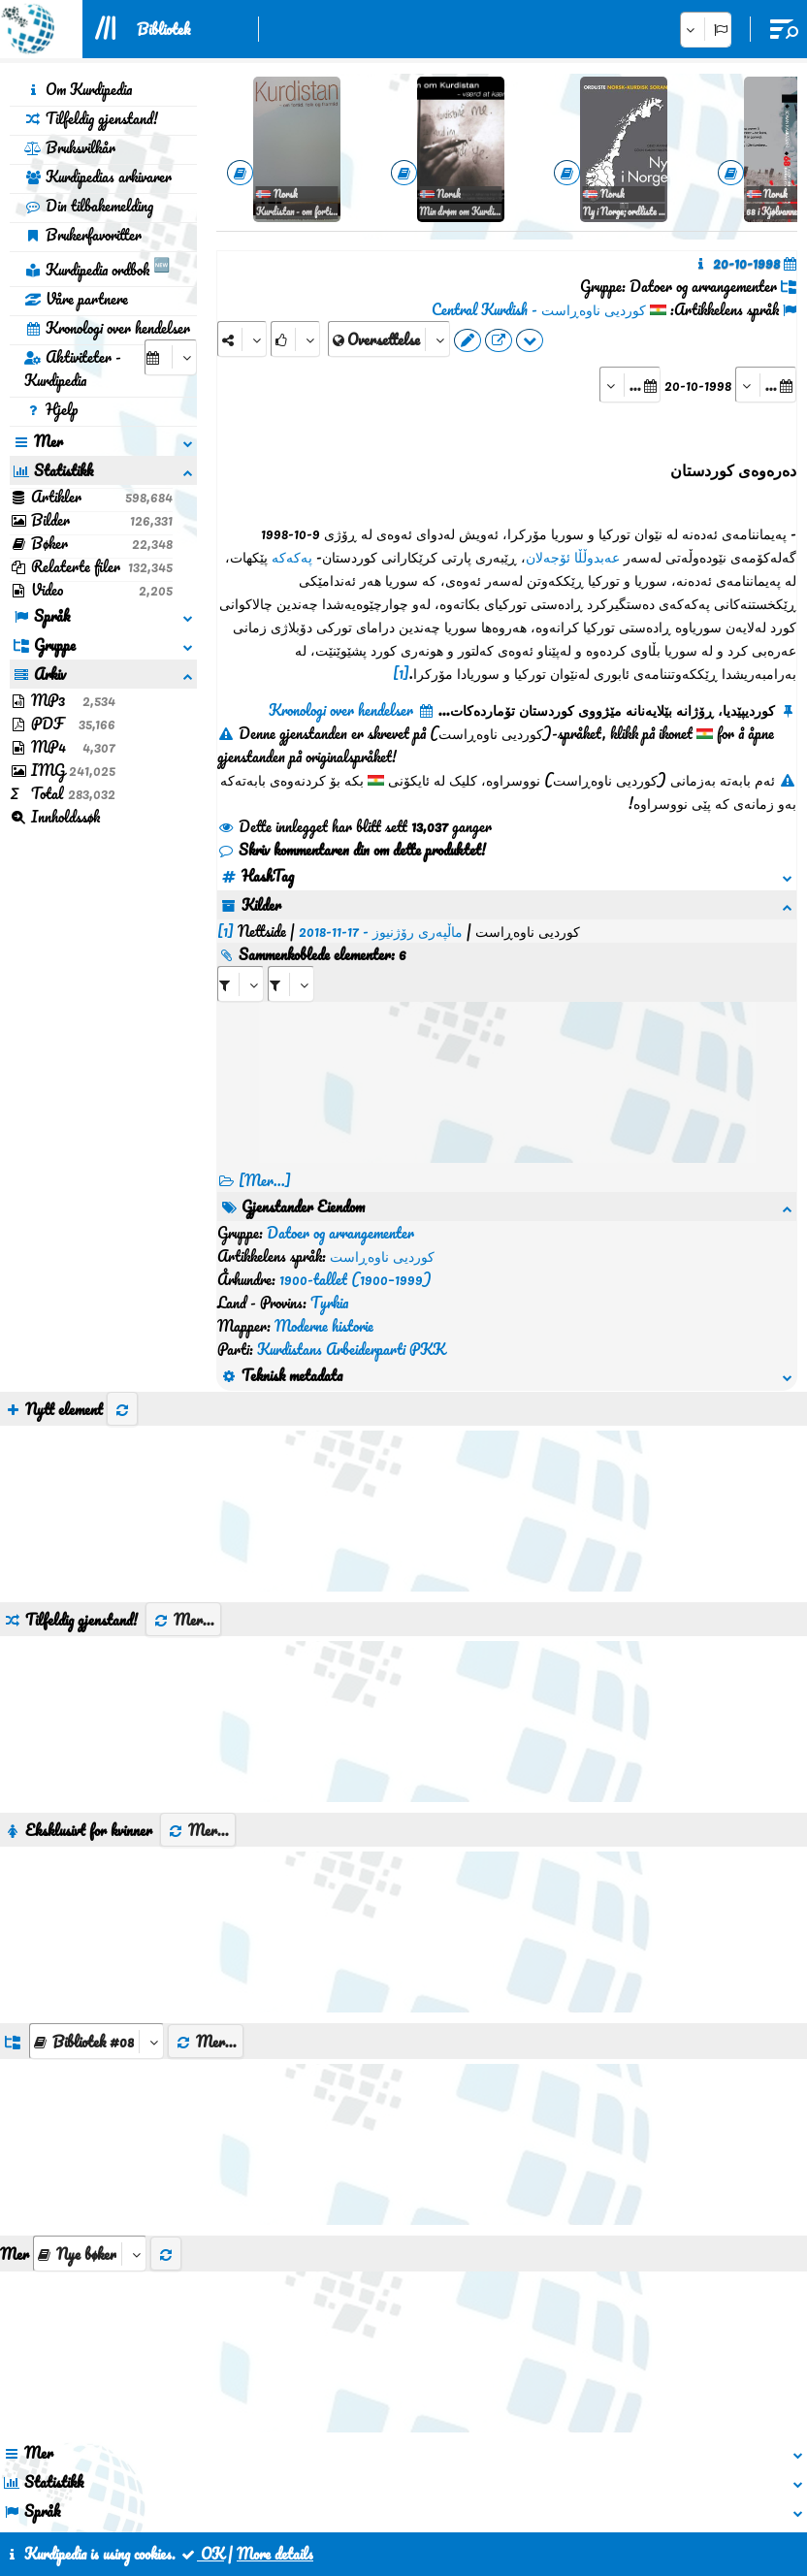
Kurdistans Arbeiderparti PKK (351, 1349)
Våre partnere (76, 298)
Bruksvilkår (69, 147)
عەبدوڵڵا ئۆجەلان (573, 556)
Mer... (183, 1619)
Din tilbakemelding (88, 205)
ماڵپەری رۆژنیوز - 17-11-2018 (381, 931)
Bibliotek (163, 29)
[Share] (242, 339)
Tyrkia (329, 1302)
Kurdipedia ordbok (97, 266)
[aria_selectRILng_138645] (291, 984)
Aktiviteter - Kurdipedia (72, 368)
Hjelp (51, 409)
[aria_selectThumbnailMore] (89, 2253)
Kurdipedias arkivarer (98, 176)
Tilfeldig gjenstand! (91, 118)
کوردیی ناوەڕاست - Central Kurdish (539, 309)
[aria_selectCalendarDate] (170, 357)
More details (275, 2553)
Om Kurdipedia (78, 89)
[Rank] (295, 339)
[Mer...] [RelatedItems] (265, 1180)
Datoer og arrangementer (340, 1232)
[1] (401, 673)
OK (201, 2553)
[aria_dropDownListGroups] (96, 2041)
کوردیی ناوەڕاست (382, 1256)
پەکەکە (292, 556)
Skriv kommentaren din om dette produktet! (351, 849)
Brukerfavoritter (83, 234)
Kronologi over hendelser (107, 327)
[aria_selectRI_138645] (240, 984)
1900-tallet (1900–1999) (355, 1279)
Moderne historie (323, 1325)
